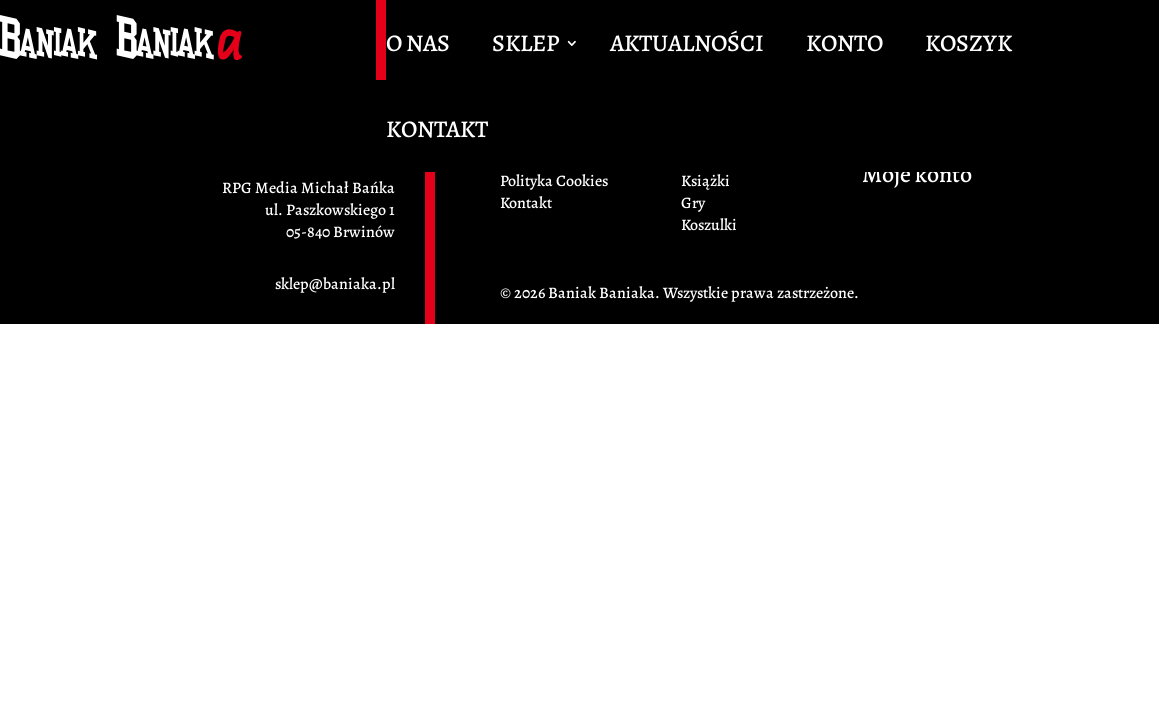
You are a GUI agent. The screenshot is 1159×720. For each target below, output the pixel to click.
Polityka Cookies (554, 181)
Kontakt (437, 133)
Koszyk (968, 47)
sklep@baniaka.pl (335, 284)
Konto (844, 47)
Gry (693, 203)
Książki (705, 181)
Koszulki (709, 225)
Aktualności (687, 47)
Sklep (525, 47)
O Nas (418, 47)
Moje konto (917, 178)
